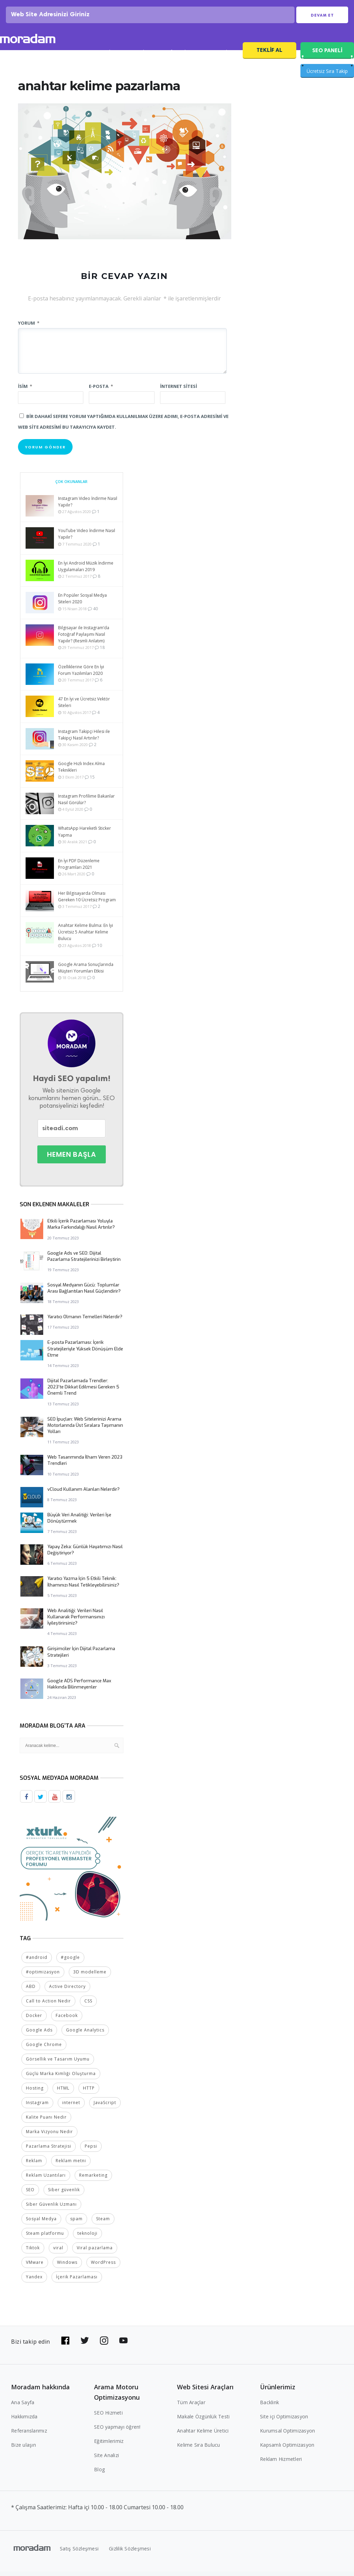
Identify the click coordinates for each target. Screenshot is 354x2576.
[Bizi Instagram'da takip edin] (104, 2345)
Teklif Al (269, 55)
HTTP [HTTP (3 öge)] (89, 2092)
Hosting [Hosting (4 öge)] (35, 2092)
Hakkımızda (24, 2421)
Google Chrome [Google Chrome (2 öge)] (44, 2049)
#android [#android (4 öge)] (36, 1962)
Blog (99, 2474)
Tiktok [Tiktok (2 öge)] (33, 2252)
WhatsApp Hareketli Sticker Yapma (84, 836)
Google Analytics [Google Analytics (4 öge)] (85, 2034)
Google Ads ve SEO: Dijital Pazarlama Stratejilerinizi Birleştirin (84, 1261)
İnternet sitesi (178, 391)
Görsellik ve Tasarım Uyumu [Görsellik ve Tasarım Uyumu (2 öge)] (58, 2063)
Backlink (269, 2406)
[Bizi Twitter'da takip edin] (85, 2345)
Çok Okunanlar (71, 486)
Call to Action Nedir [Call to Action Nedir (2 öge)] (48, 2005)
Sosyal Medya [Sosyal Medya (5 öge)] (41, 2223)
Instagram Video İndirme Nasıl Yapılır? (87, 507)
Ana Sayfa (22, 2406)
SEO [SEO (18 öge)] (30, 2194)
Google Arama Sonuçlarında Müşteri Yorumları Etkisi (85, 973)
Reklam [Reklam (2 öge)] (34, 2165)
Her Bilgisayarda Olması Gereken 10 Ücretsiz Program (87, 901)
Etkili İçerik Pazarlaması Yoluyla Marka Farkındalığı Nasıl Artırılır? (81, 1229)
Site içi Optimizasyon (284, 2421)
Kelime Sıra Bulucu (198, 2449)
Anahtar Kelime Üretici (203, 2435)
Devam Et (322, 17)
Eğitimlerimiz (108, 2445)
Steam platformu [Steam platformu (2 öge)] (45, 2238)
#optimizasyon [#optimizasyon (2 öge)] (43, 1976)
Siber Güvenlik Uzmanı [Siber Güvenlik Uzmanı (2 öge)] (51, 2209)
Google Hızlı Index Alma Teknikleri (81, 772)
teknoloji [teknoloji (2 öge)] (87, 2238)
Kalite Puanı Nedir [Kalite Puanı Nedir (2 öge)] (46, 2121)
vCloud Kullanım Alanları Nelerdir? (83, 1494)
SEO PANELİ (327, 55)
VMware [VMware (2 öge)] (35, 2267)
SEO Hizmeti (62, 57)
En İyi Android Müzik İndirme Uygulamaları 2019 (85, 571)
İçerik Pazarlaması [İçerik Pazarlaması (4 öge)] (76, 2281)
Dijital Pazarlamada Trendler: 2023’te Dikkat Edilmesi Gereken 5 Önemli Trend (83, 1392)
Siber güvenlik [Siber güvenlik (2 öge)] (64, 2194)
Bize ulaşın (23, 2449)
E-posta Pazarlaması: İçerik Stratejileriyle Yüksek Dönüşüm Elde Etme (85, 1354)
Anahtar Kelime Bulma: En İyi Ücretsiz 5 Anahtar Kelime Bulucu (85, 937)
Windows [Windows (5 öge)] (67, 2267)
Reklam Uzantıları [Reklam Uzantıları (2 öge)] (46, 2180)
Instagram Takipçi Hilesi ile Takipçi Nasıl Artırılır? (84, 740)
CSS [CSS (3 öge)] (88, 2005)
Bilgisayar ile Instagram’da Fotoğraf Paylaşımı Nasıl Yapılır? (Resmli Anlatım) (83, 639)
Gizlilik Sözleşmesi (130, 2553)
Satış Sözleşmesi (79, 2553)
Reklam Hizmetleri (281, 2463)
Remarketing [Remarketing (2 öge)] (93, 2180)
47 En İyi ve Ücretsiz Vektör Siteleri (84, 707)
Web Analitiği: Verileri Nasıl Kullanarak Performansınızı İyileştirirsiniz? (76, 1622)
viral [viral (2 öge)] (58, 2252)
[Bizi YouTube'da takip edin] (123, 2345)
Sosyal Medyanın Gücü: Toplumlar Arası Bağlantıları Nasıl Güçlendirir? (84, 1293)
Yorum (28, 328)
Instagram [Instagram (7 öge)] (37, 2107)
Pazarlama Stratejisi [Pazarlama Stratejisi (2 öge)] (48, 2151)
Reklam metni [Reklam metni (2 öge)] (71, 2165)
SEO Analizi (102, 57)
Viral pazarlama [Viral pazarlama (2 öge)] (95, 2252)
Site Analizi (106, 2459)
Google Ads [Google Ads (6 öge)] (39, 2034)
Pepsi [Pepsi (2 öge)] (91, 2151)
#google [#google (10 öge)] (70, 1962)
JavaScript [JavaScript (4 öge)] (105, 2107)
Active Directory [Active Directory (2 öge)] (67, 1991)
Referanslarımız (29, 2435)
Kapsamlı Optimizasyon (287, 2449)
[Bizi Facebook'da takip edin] (65, 2345)
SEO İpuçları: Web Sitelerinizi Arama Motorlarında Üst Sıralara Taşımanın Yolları (85, 1430)
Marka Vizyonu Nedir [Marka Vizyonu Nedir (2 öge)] (49, 2136)
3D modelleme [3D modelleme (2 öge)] (89, 1976)
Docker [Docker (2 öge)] (34, 2020)
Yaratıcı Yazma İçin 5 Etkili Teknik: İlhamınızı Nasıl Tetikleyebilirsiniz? (83, 1587)
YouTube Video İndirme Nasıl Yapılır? (86, 539)
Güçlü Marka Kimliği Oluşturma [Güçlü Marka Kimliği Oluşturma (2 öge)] (61, 2078)
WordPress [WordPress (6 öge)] (103, 2267)
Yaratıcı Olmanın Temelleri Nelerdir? (84, 1322)
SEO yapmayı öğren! (117, 2431)
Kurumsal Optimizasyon (287, 2435)
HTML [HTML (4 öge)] (63, 2092)
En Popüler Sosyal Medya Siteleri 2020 (82, 603)
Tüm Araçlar (191, 2406)
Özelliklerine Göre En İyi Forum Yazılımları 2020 (81, 675)
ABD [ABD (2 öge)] (31, 1991)
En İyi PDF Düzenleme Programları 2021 (79, 869)
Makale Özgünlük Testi (203, 2421)
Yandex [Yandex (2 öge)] (34, 2281)
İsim (25, 391)
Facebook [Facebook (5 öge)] (67, 2020)
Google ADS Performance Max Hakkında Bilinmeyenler (79, 1689)
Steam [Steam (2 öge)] (103, 2223)
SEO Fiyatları (219, 57)
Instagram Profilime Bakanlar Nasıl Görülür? (86, 804)
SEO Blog (140, 57)
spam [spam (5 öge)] (76, 2223)
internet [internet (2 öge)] (71, 2107)
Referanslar (177, 57)
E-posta (101, 391)
